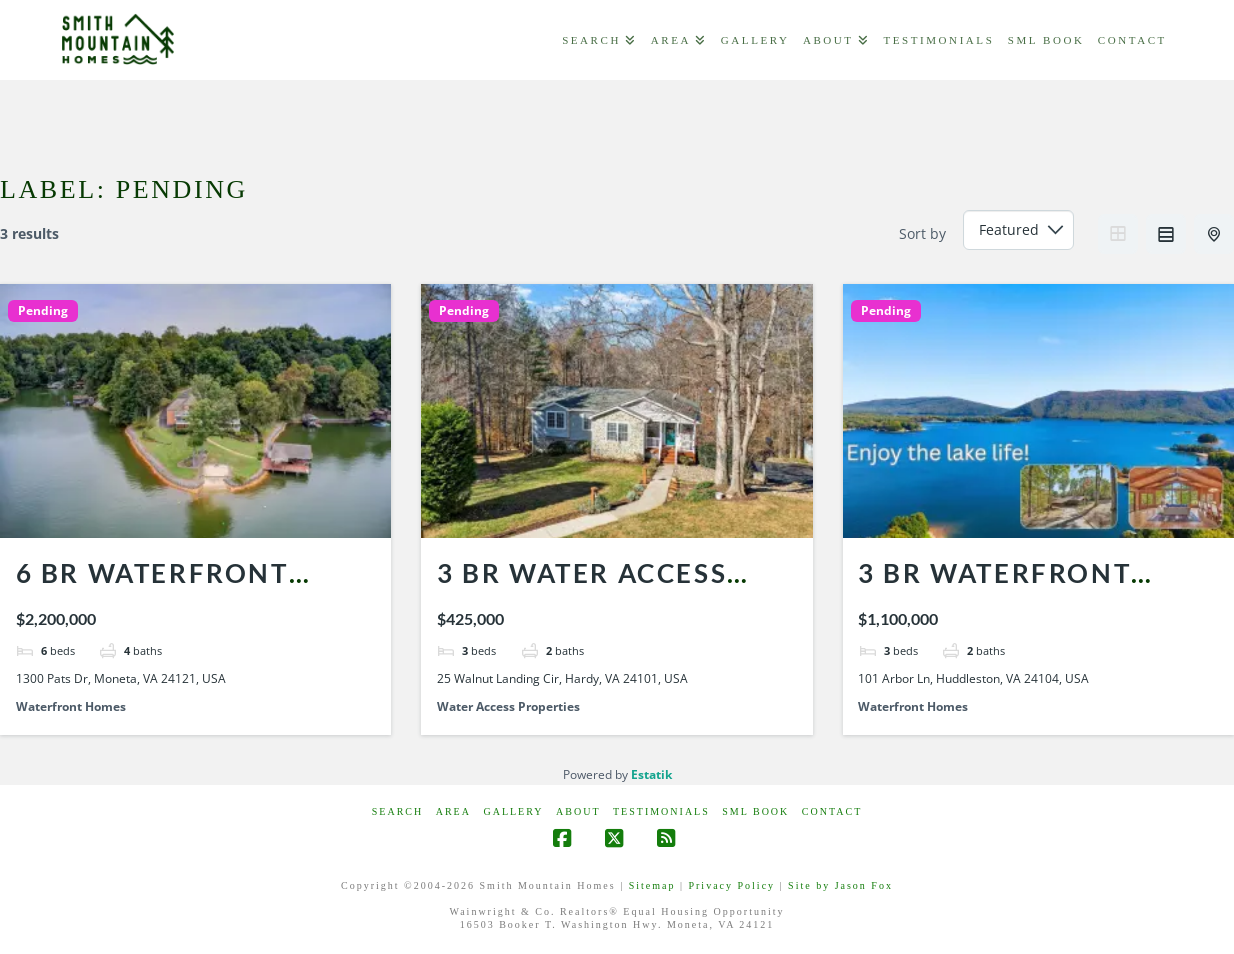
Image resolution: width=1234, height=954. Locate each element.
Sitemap (652, 885)
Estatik (651, 774)
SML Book (755, 811)
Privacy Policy (731, 885)
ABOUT (578, 811)
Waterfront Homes (71, 706)
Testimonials (661, 811)
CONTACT (832, 811)
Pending (43, 311)
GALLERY (513, 811)
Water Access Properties (508, 706)
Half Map (1216, 234)
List (1166, 234)
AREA (453, 811)
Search (397, 811)
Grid (1118, 234)
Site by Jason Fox (840, 885)
